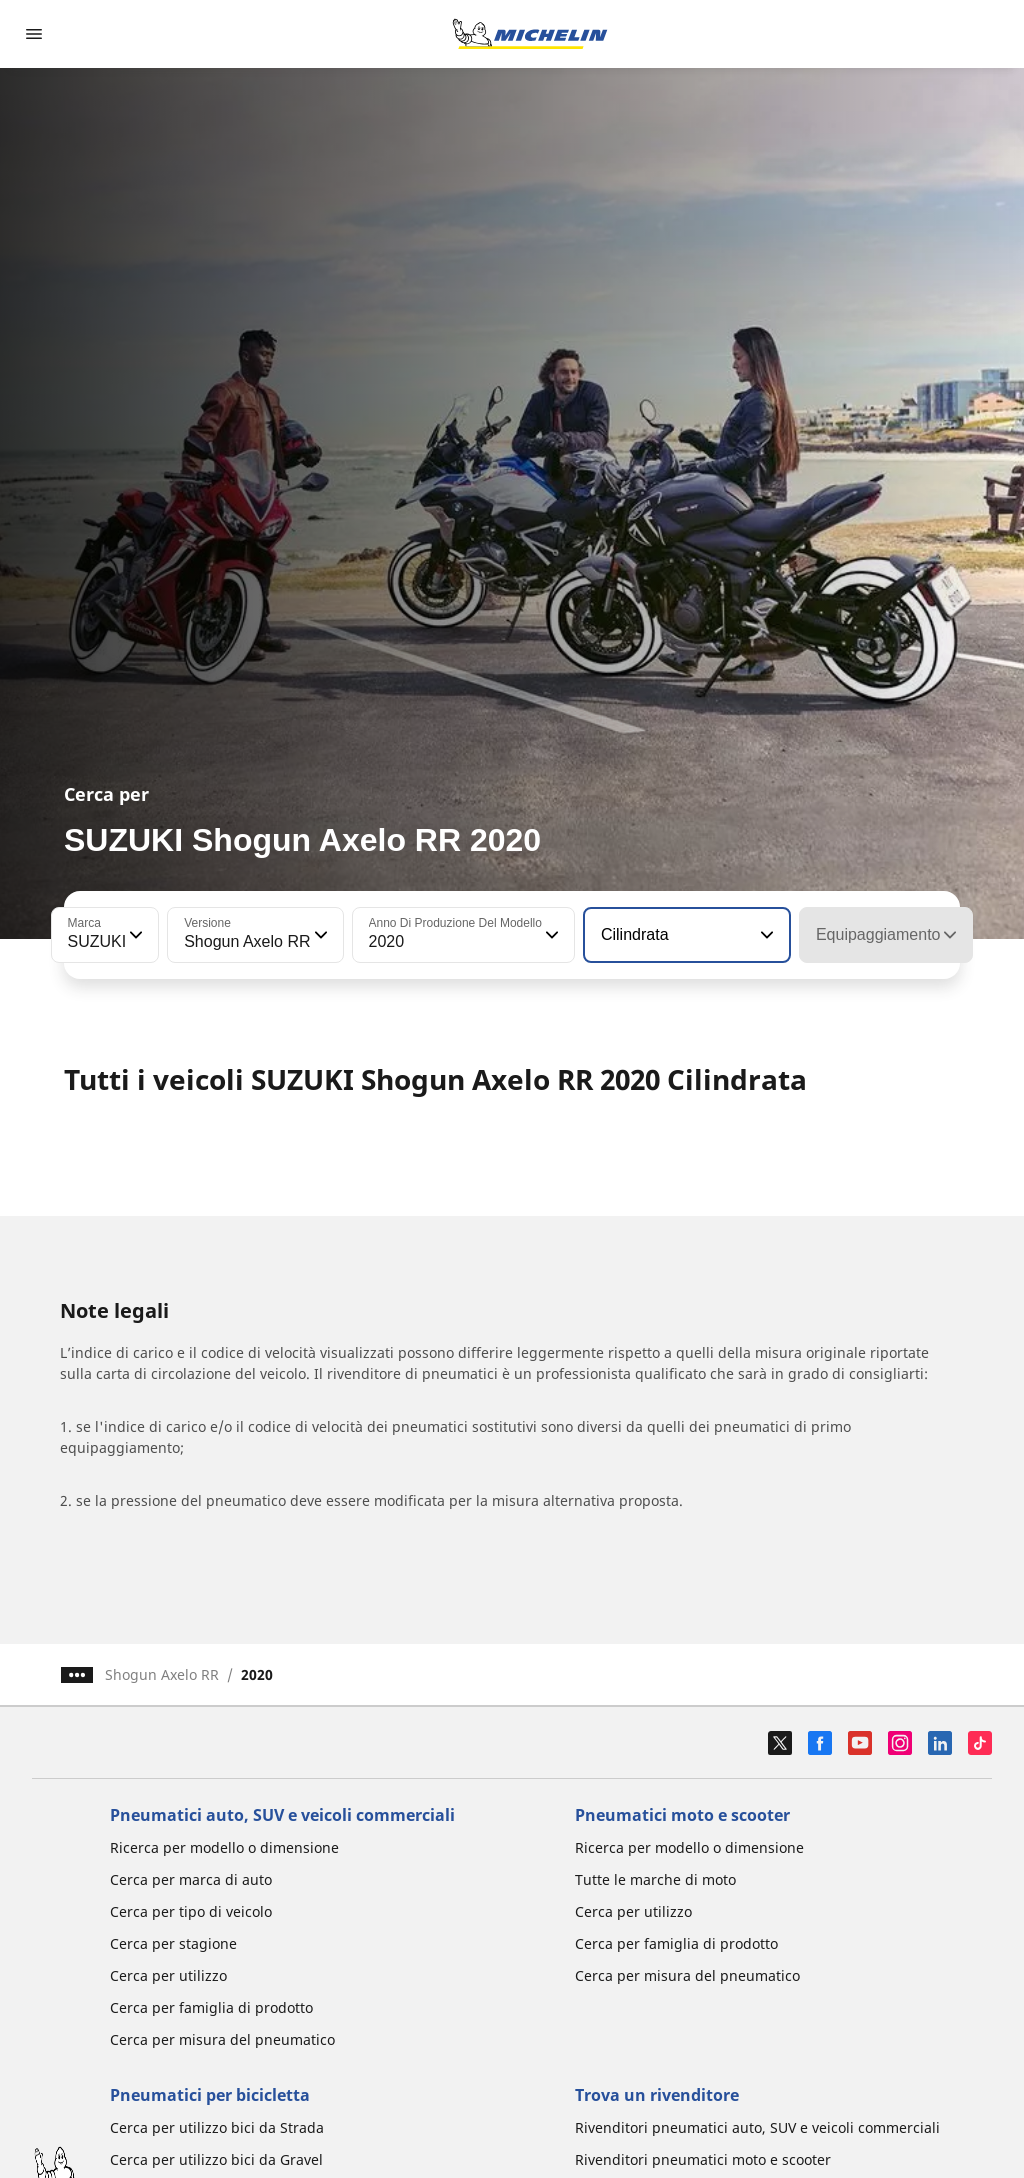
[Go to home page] (530, 34)
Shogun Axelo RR (162, 1674)
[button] (134, 935)
